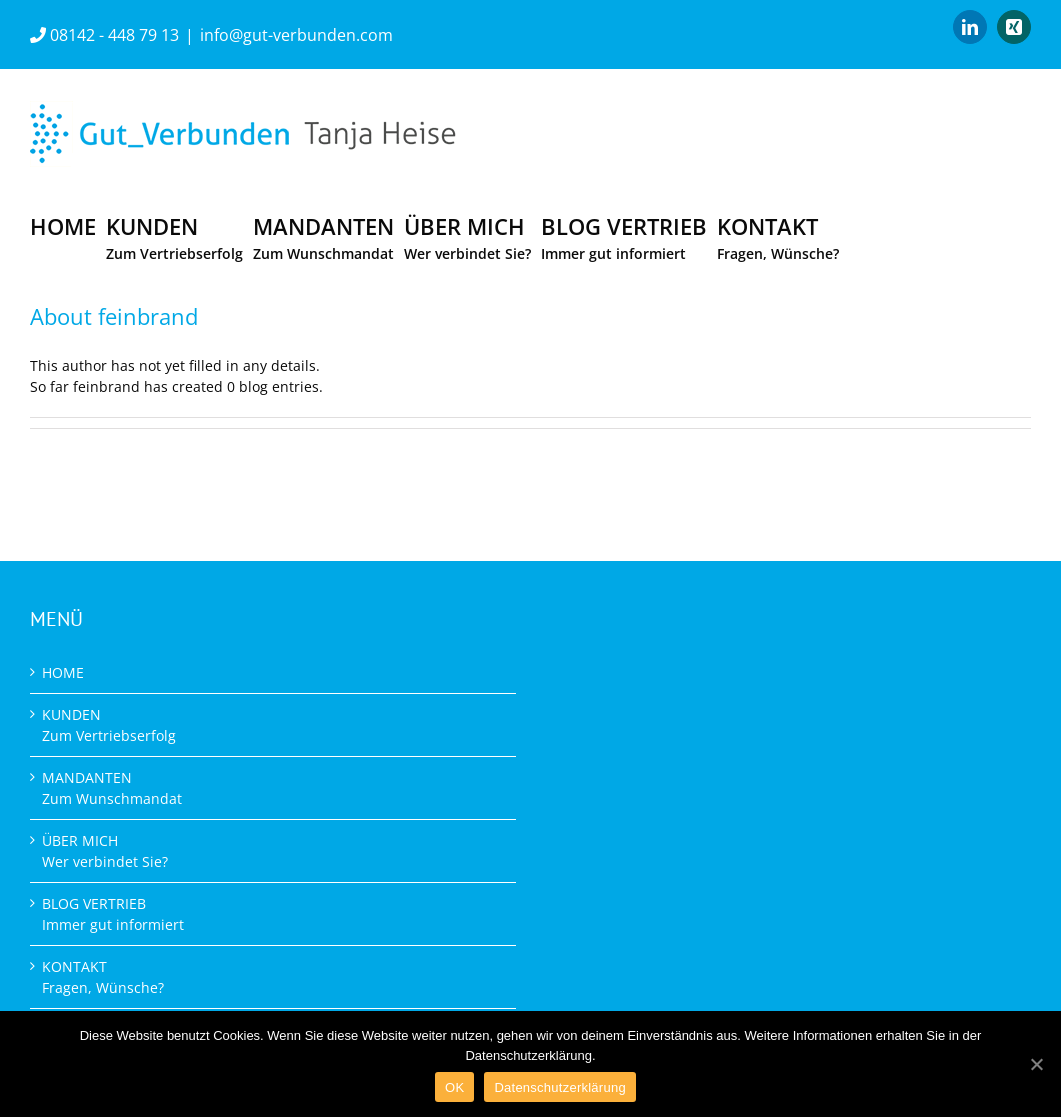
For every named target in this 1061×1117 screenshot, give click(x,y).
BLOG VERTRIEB (113, 914)
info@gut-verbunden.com (296, 35)
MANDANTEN (112, 788)
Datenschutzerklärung (559, 1087)
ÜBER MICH (105, 851)
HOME (63, 672)
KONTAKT (103, 977)
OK (454, 1087)
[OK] (1036, 1064)
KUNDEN (109, 725)
